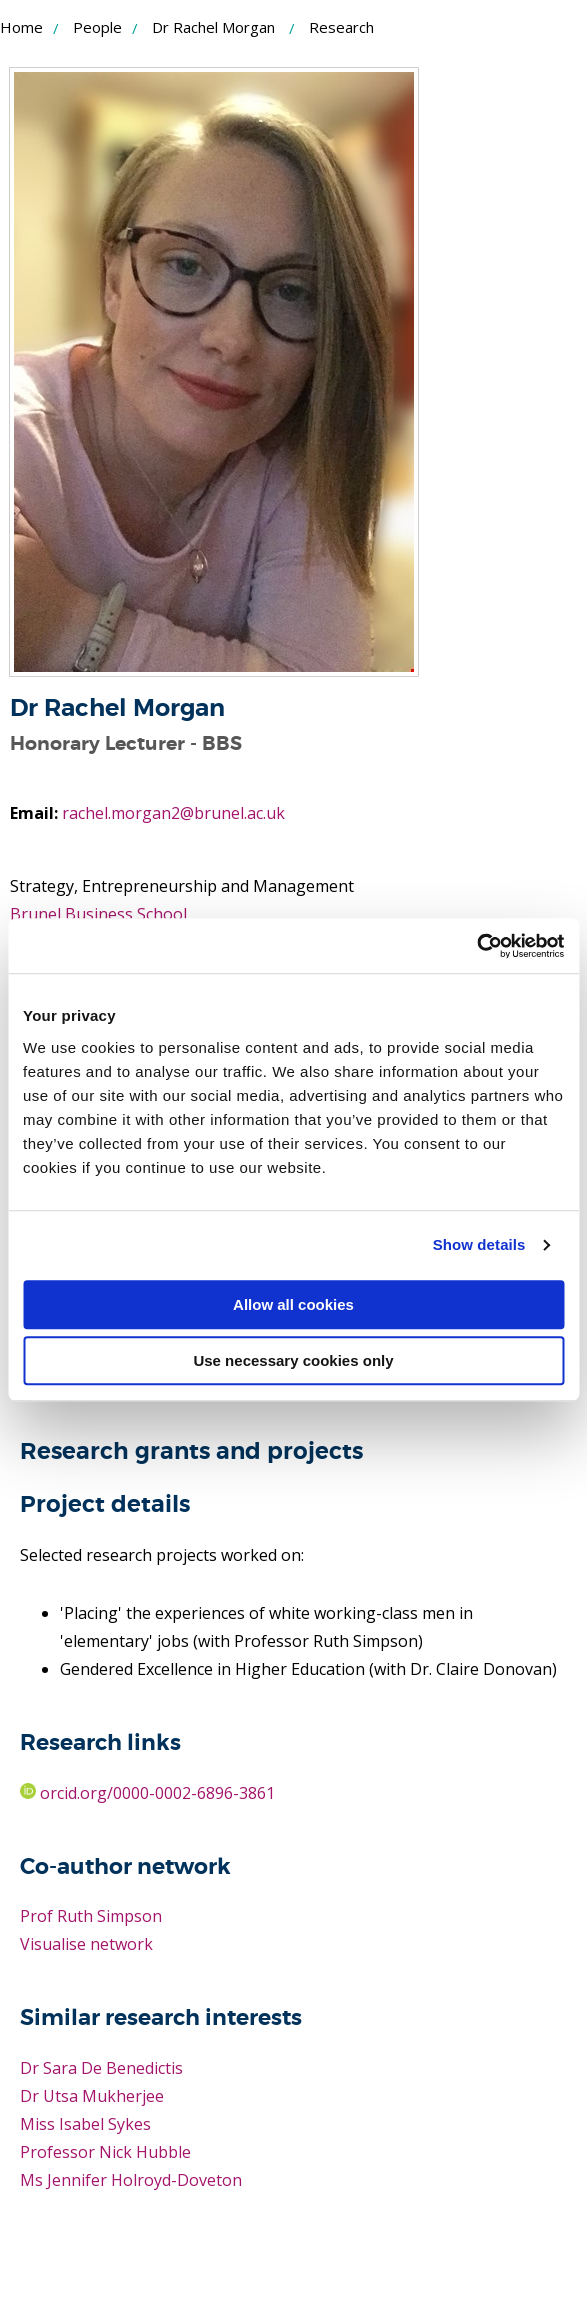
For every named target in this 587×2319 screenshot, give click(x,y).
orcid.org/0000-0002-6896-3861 (147, 1793)
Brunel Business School (98, 914)
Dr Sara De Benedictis (101, 2068)
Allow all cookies (293, 1304)
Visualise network (86, 1944)
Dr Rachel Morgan (213, 27)
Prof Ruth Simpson (91, 1916)
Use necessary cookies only (293, 1360)
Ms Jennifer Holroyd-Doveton (131, 2180)
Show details (479, 1244)
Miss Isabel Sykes (85, 2124)
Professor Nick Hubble (105, 2152)
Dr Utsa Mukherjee (92, 2096)
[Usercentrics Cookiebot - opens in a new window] (476, 946)
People (97, 27)
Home (21, 27)
